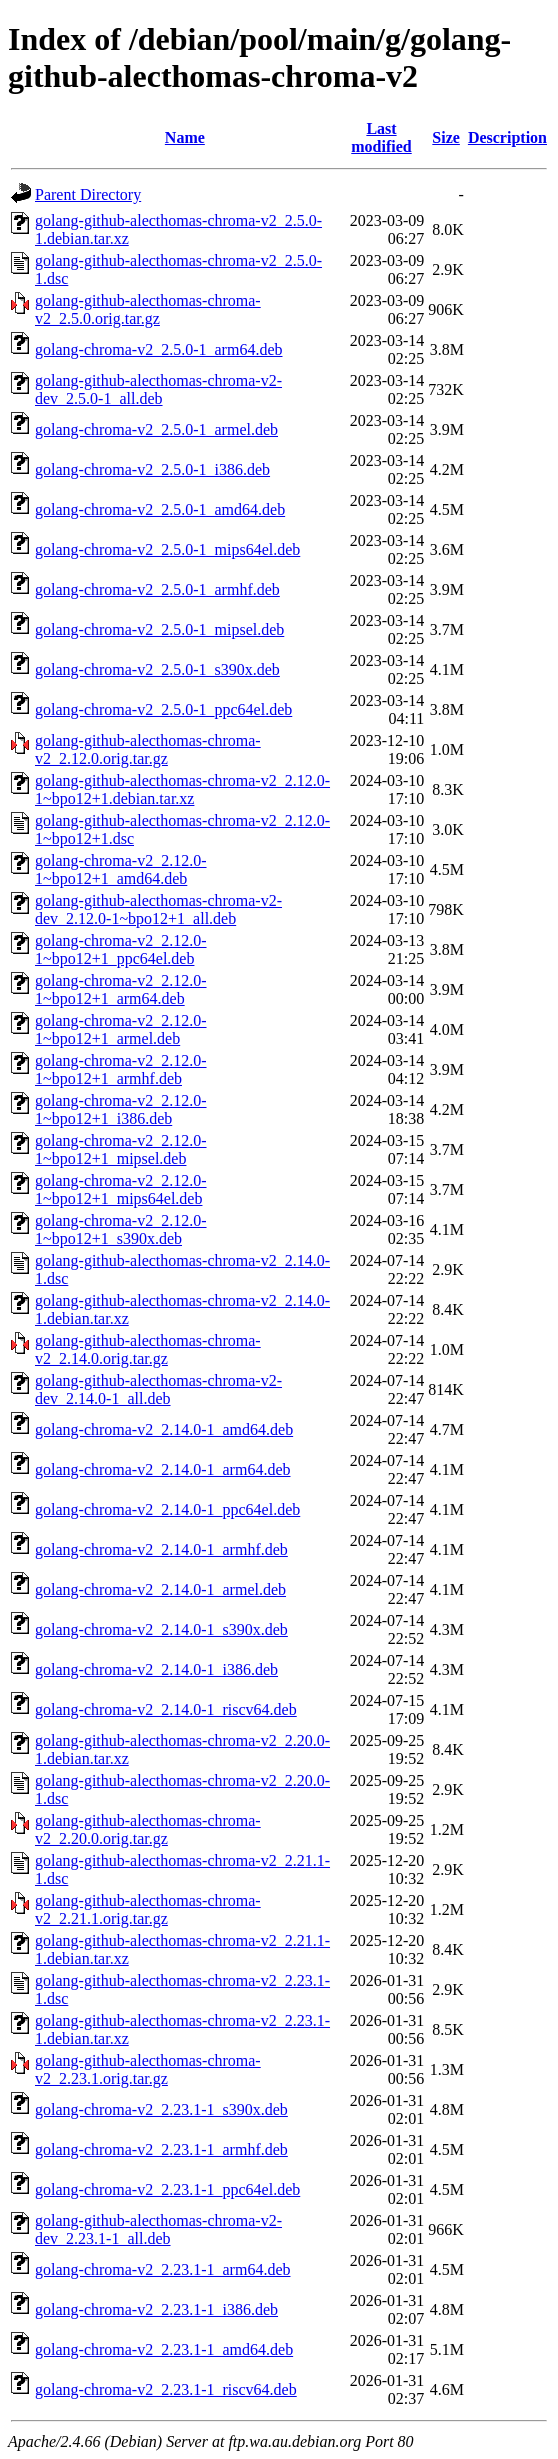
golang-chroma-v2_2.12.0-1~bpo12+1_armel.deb (121, 1029)
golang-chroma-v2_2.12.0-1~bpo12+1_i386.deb (121, 1109)
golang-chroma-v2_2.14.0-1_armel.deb (160, 1589)
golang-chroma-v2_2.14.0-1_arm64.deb (162, 1469)
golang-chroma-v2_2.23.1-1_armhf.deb (161, 2149)
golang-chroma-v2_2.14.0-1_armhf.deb (161, 1549)
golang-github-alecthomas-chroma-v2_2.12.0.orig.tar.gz (148, 749)
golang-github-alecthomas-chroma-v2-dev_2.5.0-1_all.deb (158, 389)
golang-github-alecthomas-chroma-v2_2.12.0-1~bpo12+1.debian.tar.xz (182, 789)
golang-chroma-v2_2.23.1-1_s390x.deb (161, 2109)
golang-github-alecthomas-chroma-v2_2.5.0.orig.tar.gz (148, 309)
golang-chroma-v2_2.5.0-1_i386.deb (152, 469)
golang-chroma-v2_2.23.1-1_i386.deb (156, 2309)
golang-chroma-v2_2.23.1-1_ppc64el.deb (167, 2189)
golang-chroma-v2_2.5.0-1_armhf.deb (157, 589)
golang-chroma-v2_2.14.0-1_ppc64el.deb (167, 1509)
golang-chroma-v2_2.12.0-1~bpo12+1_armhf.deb (121, 1069)
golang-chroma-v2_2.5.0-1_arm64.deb (158, 349)
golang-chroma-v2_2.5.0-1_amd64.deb (160, 509)
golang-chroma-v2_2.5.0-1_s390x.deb (157, 669)
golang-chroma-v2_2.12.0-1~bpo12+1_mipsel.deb (121, 1149)
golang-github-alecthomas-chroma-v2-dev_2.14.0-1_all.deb (158, 1389)
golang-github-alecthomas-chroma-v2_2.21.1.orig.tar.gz (148, 1909)
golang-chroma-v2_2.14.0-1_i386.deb (156, 1669)
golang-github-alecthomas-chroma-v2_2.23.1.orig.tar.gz (148, 2069)
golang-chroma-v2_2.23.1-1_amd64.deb (164, 2349)
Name (185, 137)
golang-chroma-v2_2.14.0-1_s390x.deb (161, 1629)
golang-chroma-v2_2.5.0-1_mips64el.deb (167, 549)
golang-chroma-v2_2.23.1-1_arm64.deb (162, 2269)
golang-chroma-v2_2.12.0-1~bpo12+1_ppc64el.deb (121, 949)
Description (507, 137)
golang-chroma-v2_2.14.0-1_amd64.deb (164, 1429)
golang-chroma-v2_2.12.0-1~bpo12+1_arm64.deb (121, 989)
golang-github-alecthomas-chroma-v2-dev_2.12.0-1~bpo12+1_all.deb (158, 909)
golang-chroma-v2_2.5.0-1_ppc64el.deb (163, 709)
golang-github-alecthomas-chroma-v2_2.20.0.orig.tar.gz (148, 1829)
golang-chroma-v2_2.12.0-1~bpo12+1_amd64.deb (121, 869)
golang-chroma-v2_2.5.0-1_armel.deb (156, 429)
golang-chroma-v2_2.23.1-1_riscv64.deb (166, 2389)
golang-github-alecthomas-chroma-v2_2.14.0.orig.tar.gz (148, 1349)
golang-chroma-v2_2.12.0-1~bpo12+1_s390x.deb (121, 1229)
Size (446, 137)
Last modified (381, 137)
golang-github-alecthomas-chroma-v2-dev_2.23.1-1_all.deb (158, 2229)
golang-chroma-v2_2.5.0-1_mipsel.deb (159, 629)
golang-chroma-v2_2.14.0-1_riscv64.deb (166, 1709)
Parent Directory (88, 194)
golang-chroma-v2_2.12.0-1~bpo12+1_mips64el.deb (121, 1189)
